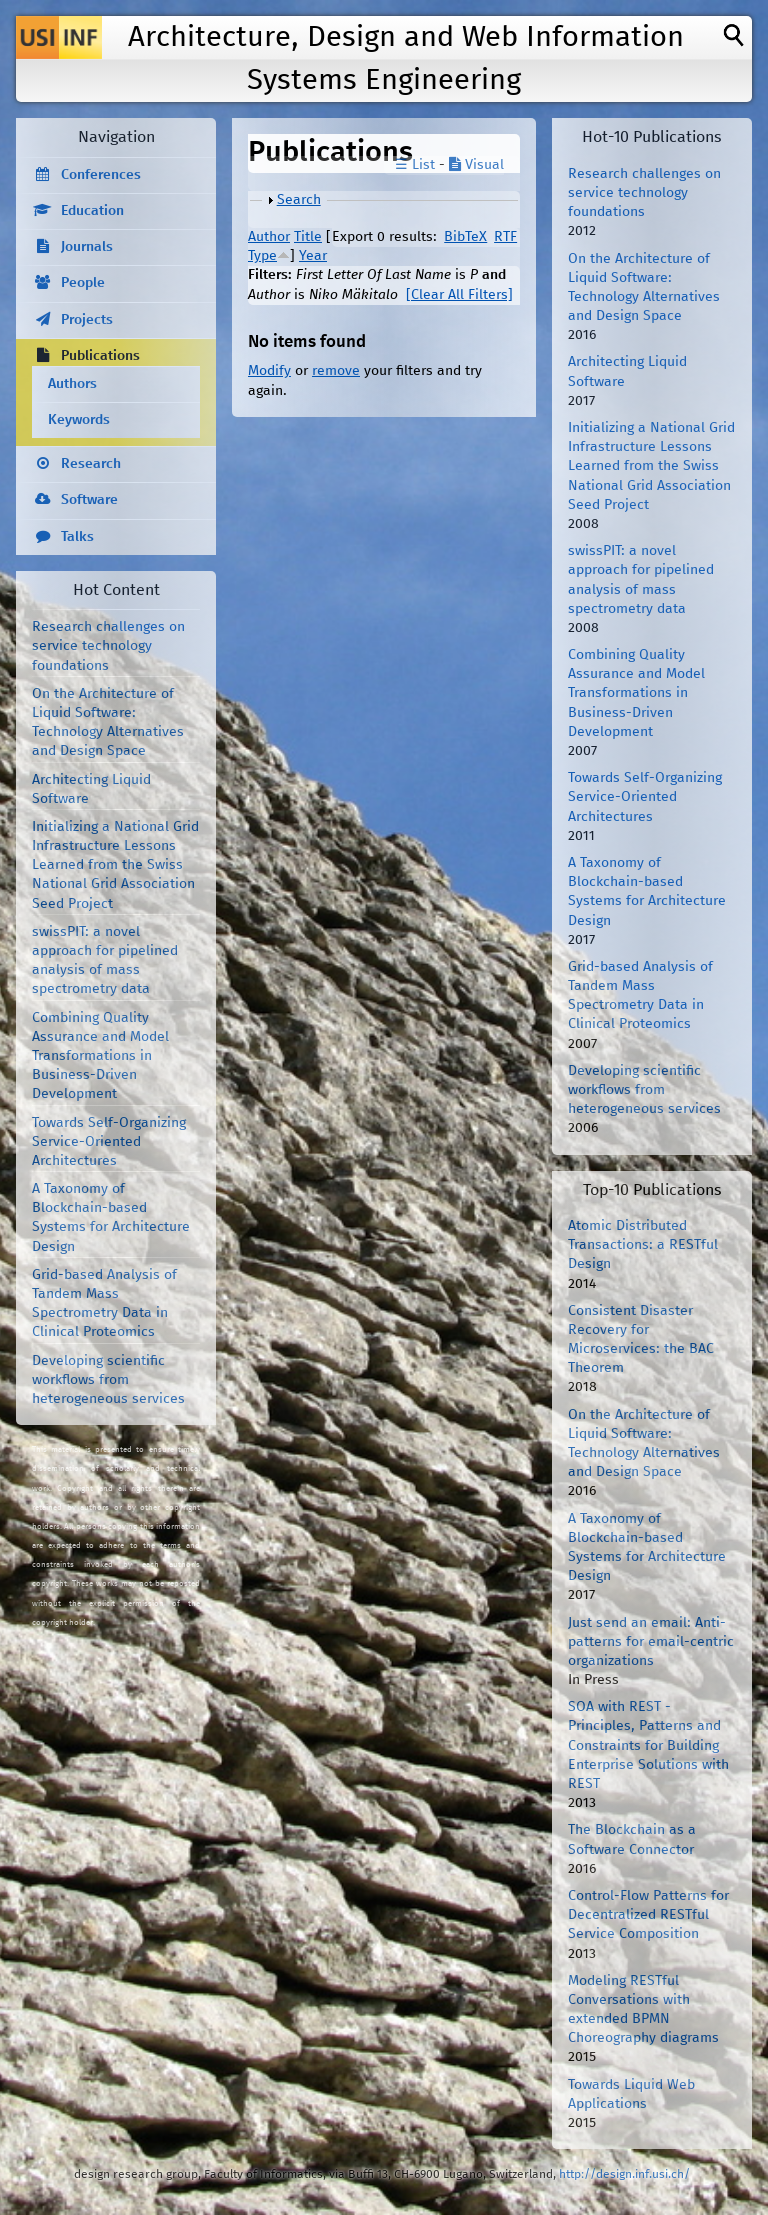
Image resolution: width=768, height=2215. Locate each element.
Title (308, 237)
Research (91, 464)
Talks (77, 537)
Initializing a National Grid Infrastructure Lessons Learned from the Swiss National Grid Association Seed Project (115, 865)
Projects (87, 320)
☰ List (415, 165)
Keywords (79, 420)
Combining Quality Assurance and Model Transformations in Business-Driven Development (100, 1056)
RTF (505, 237)
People (83, 283)
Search (299, 200)
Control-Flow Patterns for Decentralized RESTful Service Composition (648, 1915)
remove (336, 371)
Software (89, 500)
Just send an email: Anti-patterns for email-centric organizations (651, 1642)
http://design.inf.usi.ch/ (624, 2174)
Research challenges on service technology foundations (108, 646)
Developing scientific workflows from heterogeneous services (108, 1380)
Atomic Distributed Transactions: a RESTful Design (643, 1245)
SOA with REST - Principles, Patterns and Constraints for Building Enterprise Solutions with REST (648, 1745)
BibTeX (465, 237)
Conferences (101, 175)
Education (92, 211)
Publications (100, 356)
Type (262, 256)
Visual (476, 165)
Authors (72, 384)
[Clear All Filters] (459, 295)
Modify (269, 371)
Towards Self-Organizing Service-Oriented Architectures (109, 1142)
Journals (87, 247)
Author (269, 237)
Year (313, 256)
